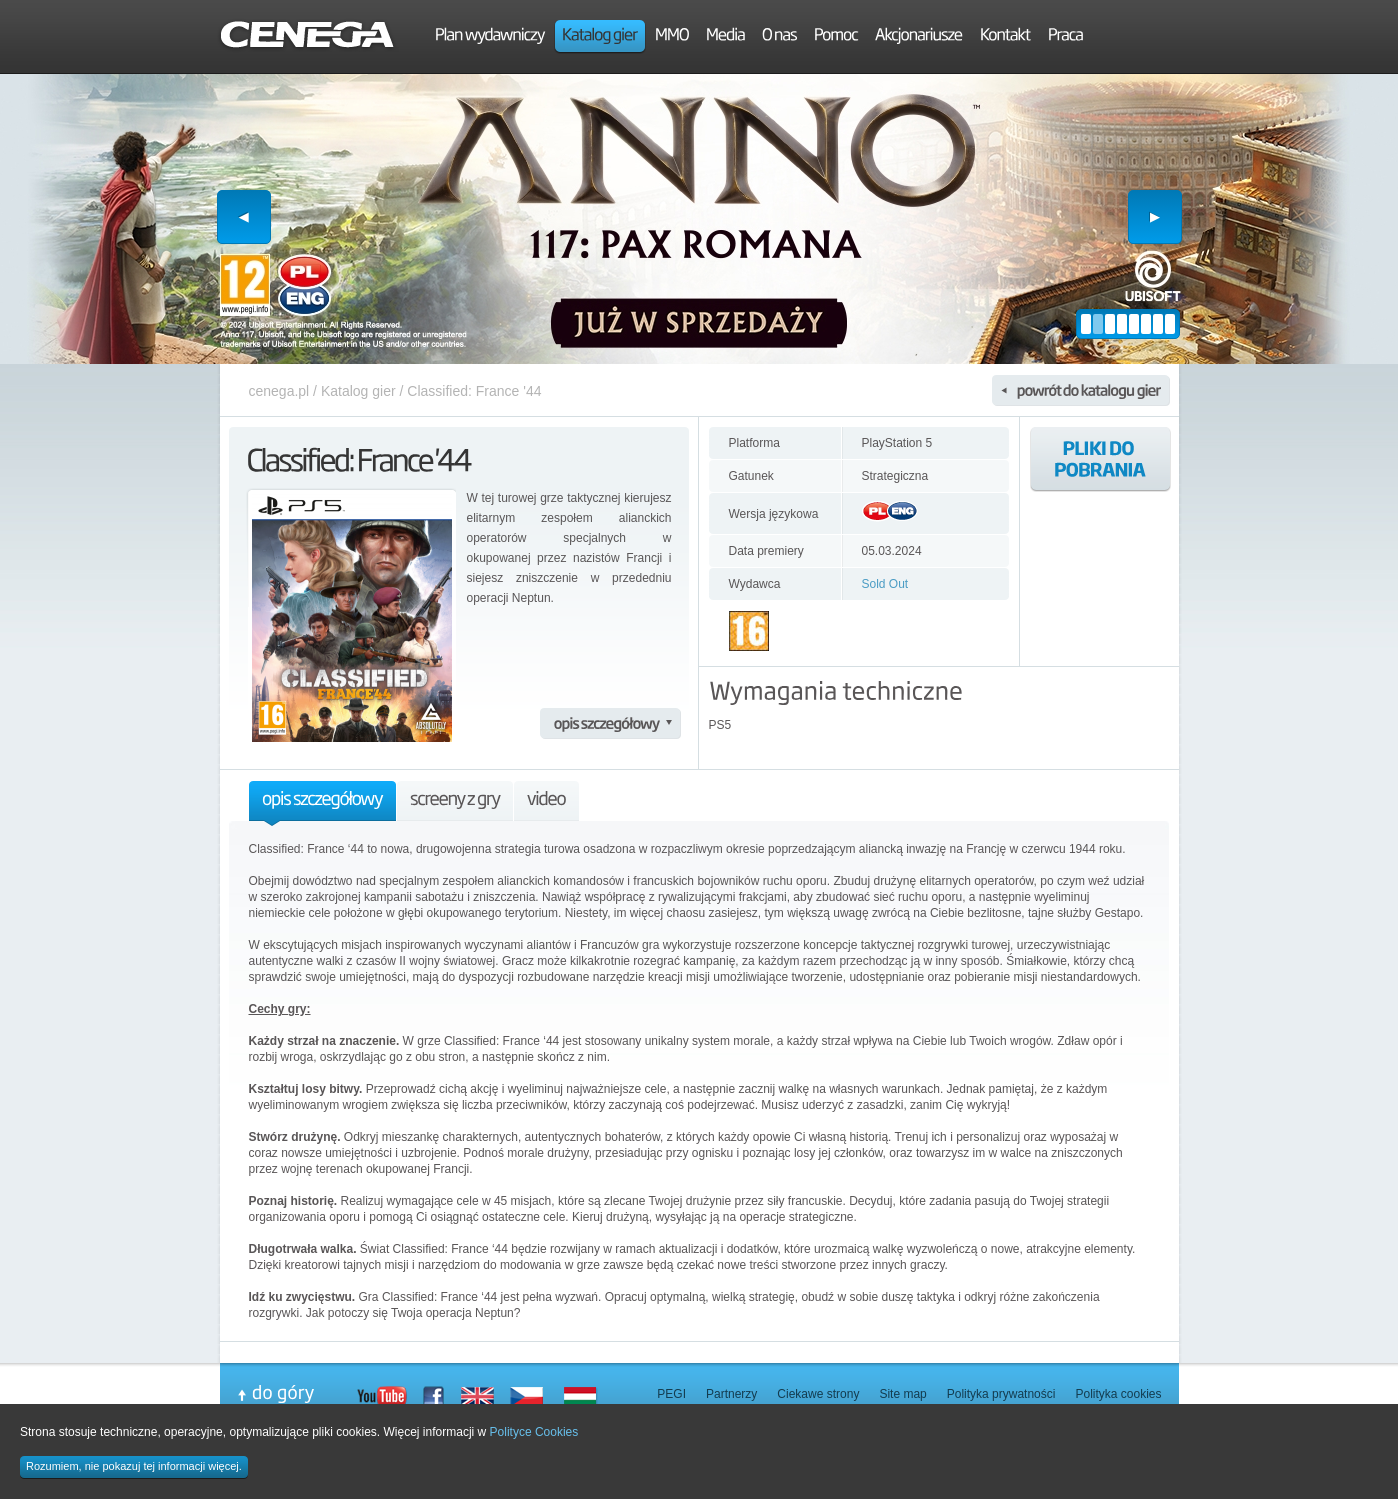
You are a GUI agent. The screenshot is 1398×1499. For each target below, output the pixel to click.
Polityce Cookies (534, 1432)
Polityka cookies (1118, 1394)
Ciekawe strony (818, 1394)
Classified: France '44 (474, 391)
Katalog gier (358, 391)
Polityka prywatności (1001, 1394)
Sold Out (885, 584)
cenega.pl (279, 391)
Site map (902, 1394)
